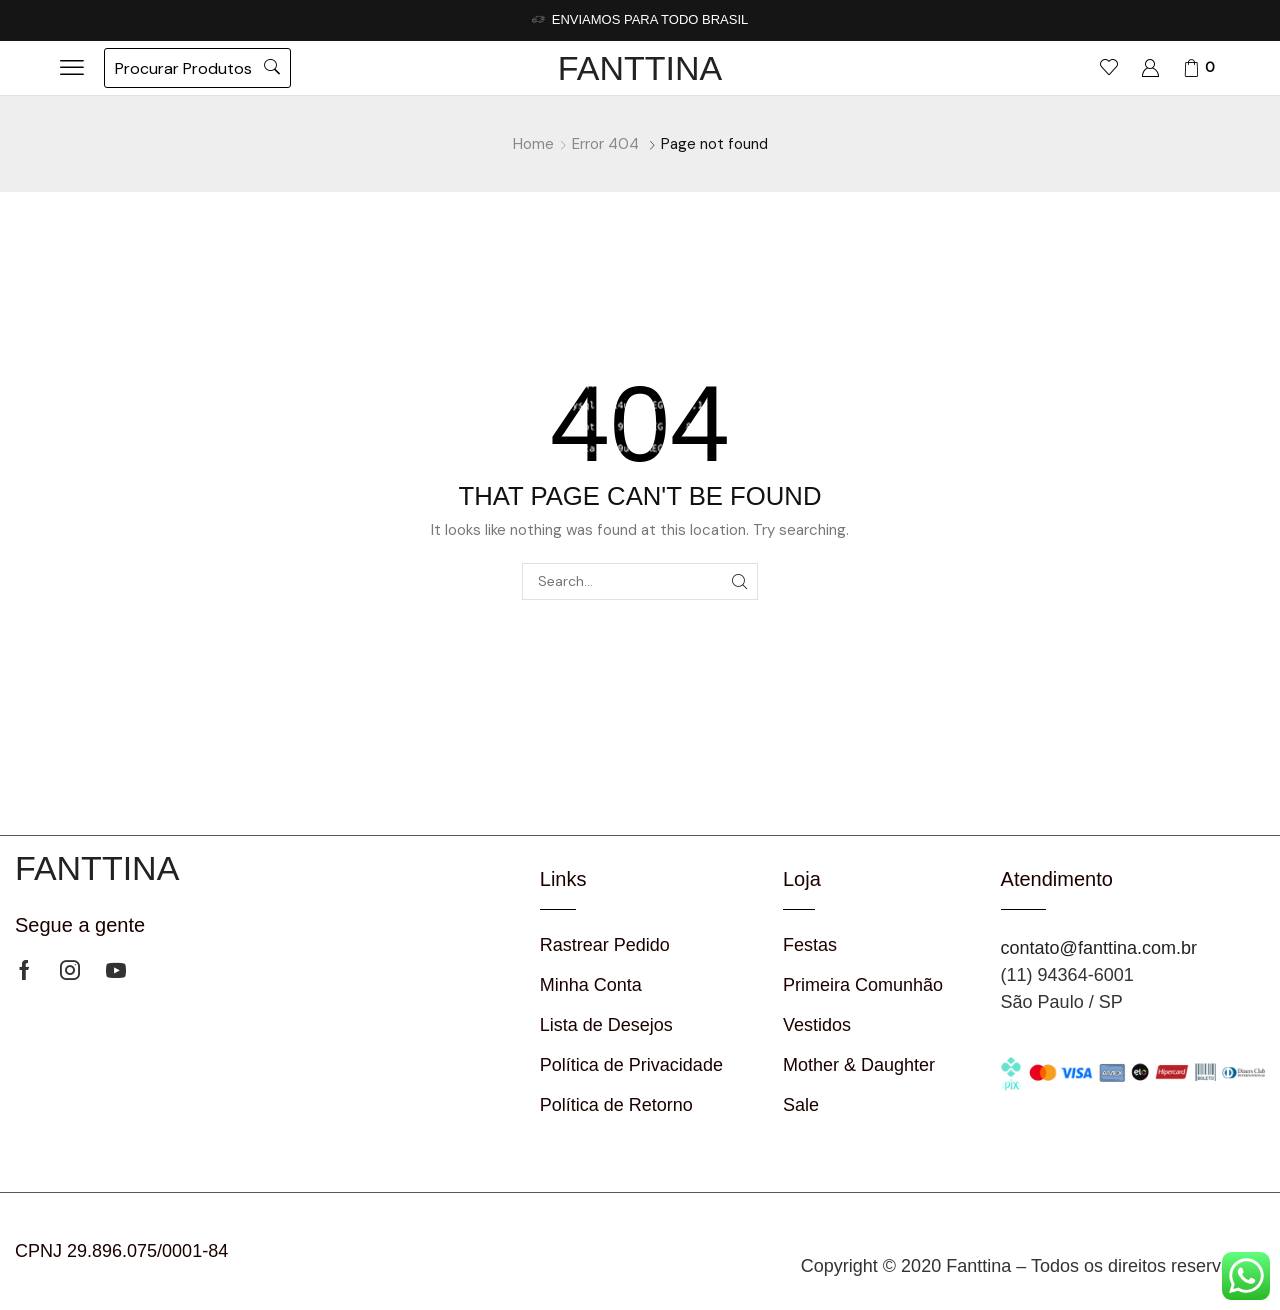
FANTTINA (640, 68)
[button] (72, 68)
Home (533, 144)
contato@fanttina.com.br (1099, 948)
